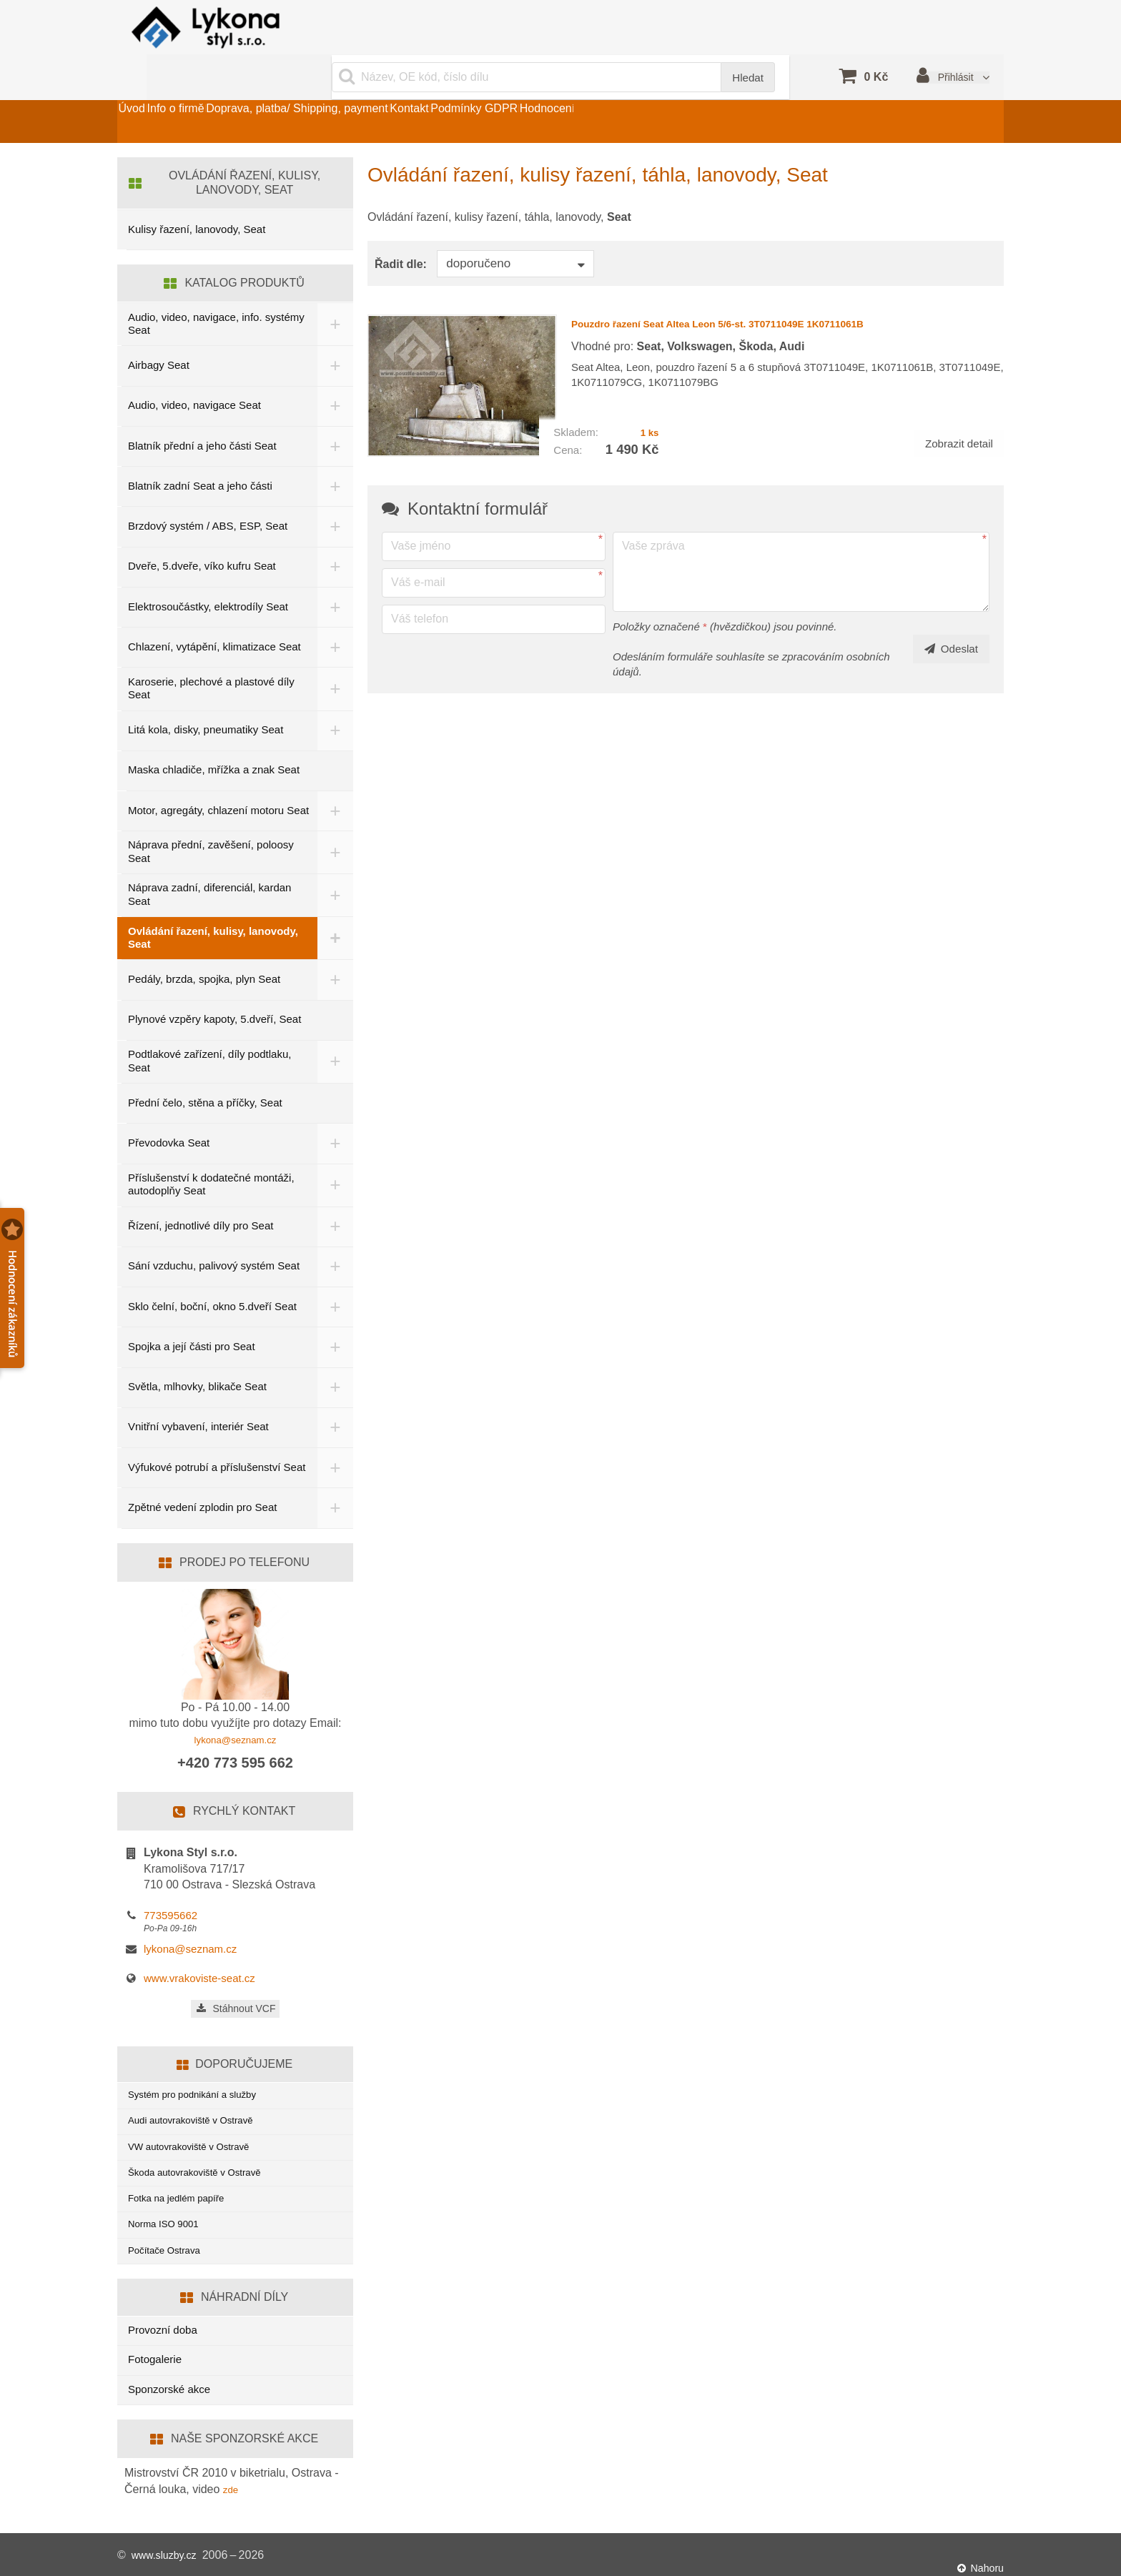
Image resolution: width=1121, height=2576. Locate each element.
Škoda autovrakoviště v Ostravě (204, 2157)
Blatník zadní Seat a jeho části (200, 453)
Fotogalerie (155, 2357)
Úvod (145, 88)
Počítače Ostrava (169, 2246)
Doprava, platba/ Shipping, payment (364, 88)
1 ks (647, 386)
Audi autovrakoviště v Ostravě (199, 2098)
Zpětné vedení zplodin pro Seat (202, 1479)
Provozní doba (162, 2328)
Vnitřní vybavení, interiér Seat (198, 1396)
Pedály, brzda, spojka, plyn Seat (204, 949)
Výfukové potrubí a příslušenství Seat (204, 1438)
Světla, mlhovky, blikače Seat (197, 1356)
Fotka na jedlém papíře (182, 2187)
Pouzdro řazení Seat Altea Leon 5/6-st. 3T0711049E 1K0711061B (769, 289)
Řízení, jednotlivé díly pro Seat (200, 1195)
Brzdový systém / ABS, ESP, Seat (207, 493)
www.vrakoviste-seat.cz (199, 1951)
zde (232, 2487)
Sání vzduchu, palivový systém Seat (214, 1235)
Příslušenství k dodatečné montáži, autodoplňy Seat (211, 1153)
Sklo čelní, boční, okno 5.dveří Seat (212, 1275)
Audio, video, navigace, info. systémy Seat (195, 290)
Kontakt (503, 88)
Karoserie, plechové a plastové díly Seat (211, 655)
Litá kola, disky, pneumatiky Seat (205, 696)
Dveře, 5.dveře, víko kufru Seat (202, 533)
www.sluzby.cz (168, 2554)
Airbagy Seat (158, 332)
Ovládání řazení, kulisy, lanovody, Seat (213, 907)
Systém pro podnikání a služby (201, 2069)
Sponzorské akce (169, 2387)
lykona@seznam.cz (235, 1711)
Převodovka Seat (168, 1112)
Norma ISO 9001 (168, 2217)
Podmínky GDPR (595, 88)
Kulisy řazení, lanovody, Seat (196, 196)
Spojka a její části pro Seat (191, 1316)
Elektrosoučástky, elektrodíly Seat (208, 573)
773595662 (170, 1887)
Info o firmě (216, 88)
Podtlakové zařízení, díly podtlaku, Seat (209, 1031)
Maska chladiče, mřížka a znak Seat (214, 736)
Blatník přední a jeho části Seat (202, 412)
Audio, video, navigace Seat (194, 372)
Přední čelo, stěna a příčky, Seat (205, 1072)
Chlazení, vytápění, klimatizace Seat (214, 614)
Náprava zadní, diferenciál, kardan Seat (209, 864)
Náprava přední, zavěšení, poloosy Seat (211, 821)
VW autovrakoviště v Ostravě (197, 2128)
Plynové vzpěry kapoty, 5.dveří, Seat (214, 989)
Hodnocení (695, 88)
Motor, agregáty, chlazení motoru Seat (206, 778)
